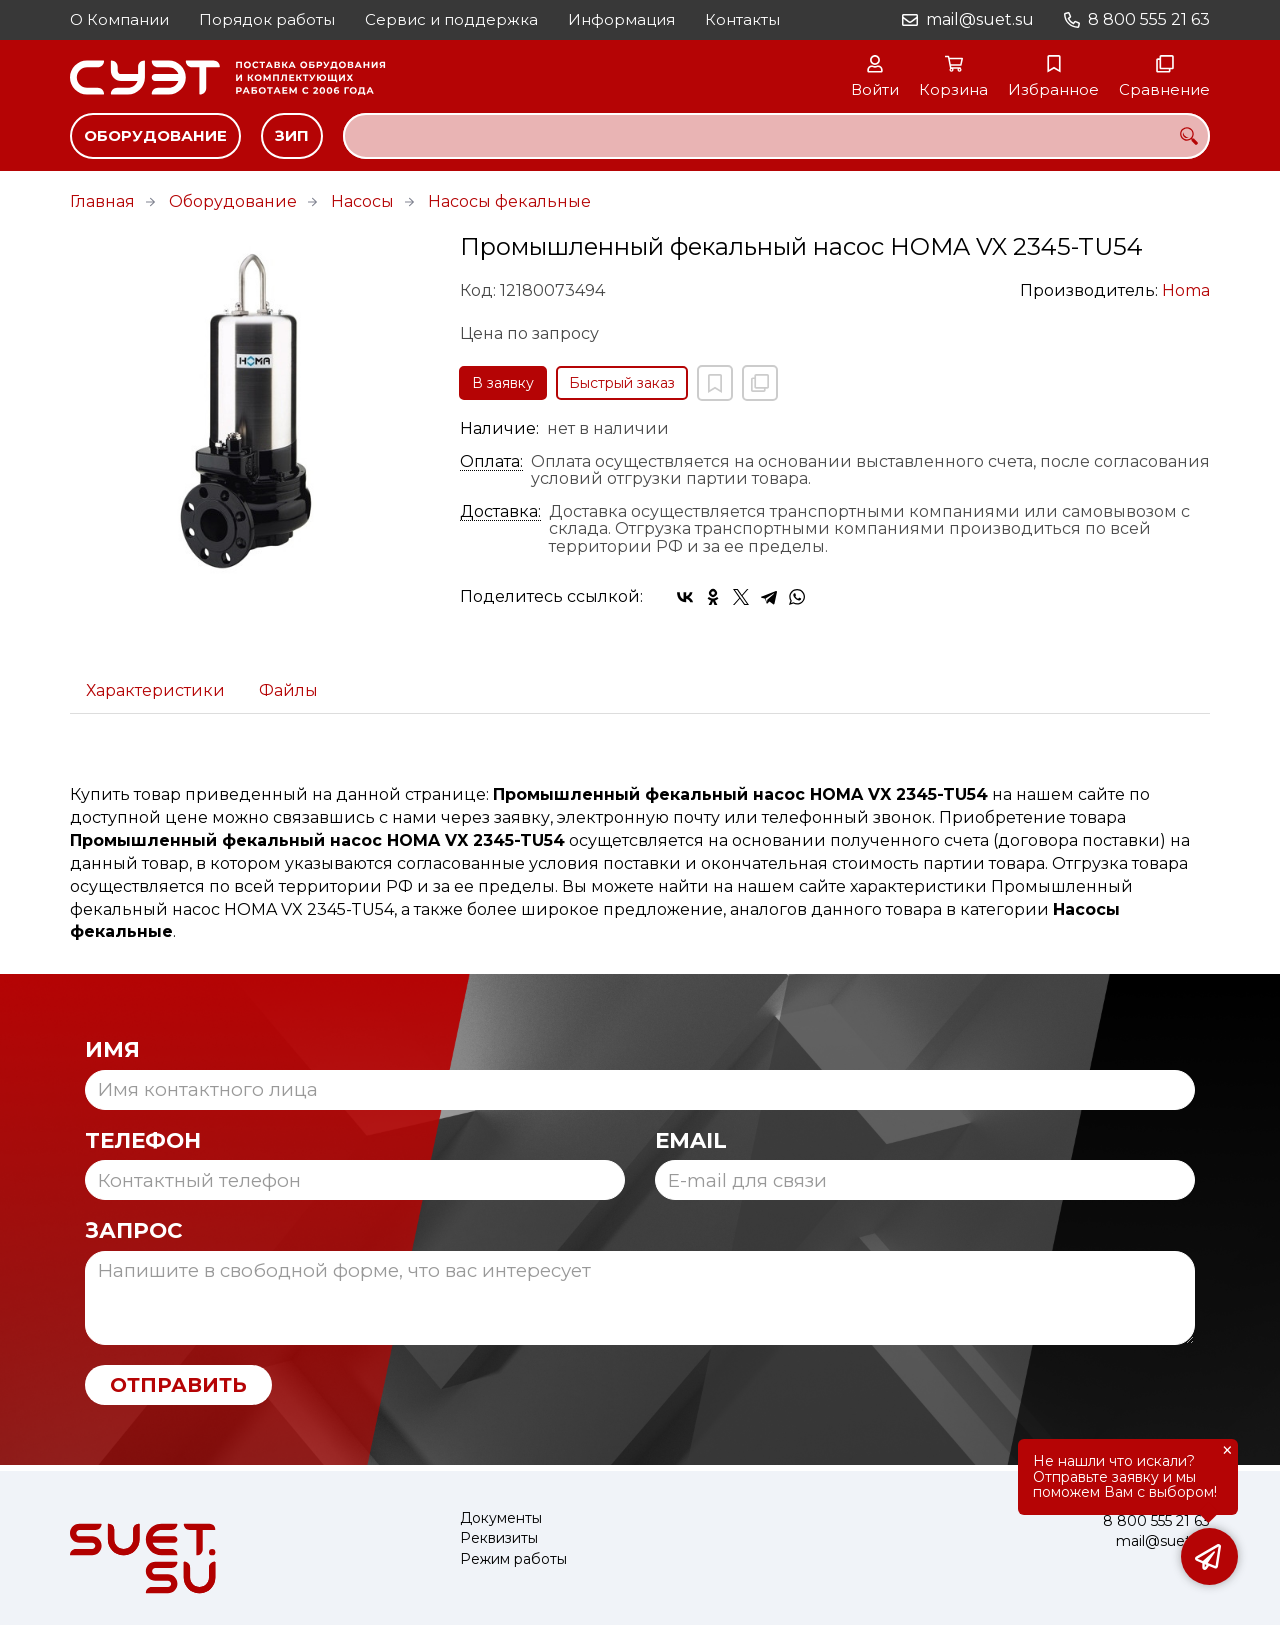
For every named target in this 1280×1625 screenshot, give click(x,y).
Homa (1186, 290)
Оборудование (155, 135)
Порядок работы (267, 19)
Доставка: (500, 512)
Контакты (742, 19)
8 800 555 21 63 (1149, 19)
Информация (621, 19)
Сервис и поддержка (451, 19)
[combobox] (776, 136)
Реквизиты (499, 1538)
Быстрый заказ (622, 383)
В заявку (503, 383)
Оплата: (491, 462)
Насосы (362, 201)
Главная (102, 201)
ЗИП (292, 135)
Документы (501, 1518)
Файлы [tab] (288, 690)
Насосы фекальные (509, 201)
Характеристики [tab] (155, 690)
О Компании (119, 19)
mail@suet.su (980, 19)
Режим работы (513, 1559)
